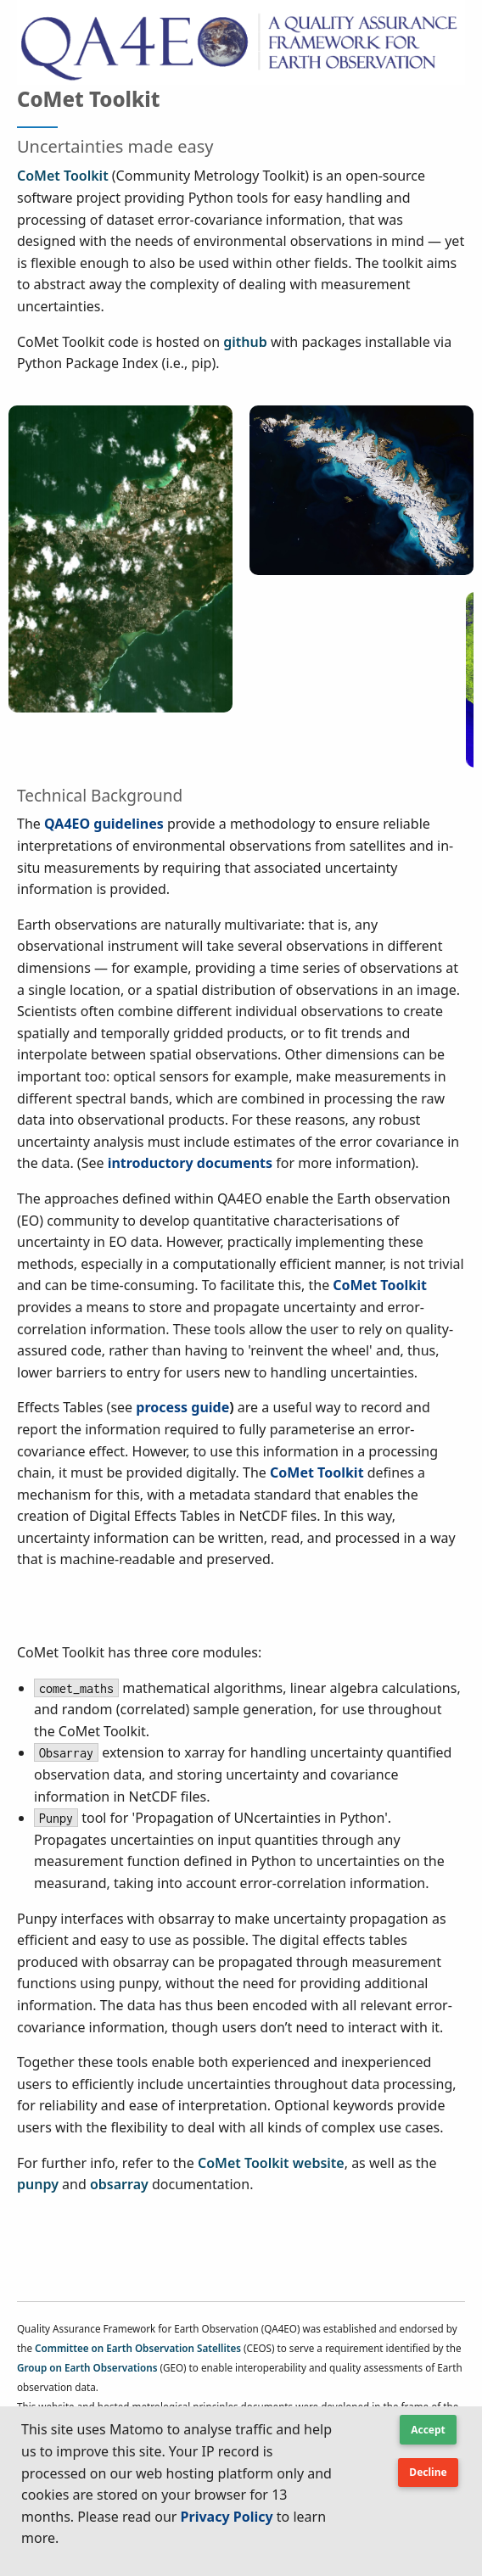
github (244, 341)
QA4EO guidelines (104, 823)
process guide (182, 1407)
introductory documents (190, 1163)
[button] (428, 2436)
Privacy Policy (227, 2516)
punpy (38, 2184)
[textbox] (178, 2491)
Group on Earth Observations (87, 2367)
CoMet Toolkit (63, 175)
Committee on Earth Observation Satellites (138, 2348)
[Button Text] (427, 2472)
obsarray (119, 2184)
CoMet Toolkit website (271, 2163)
